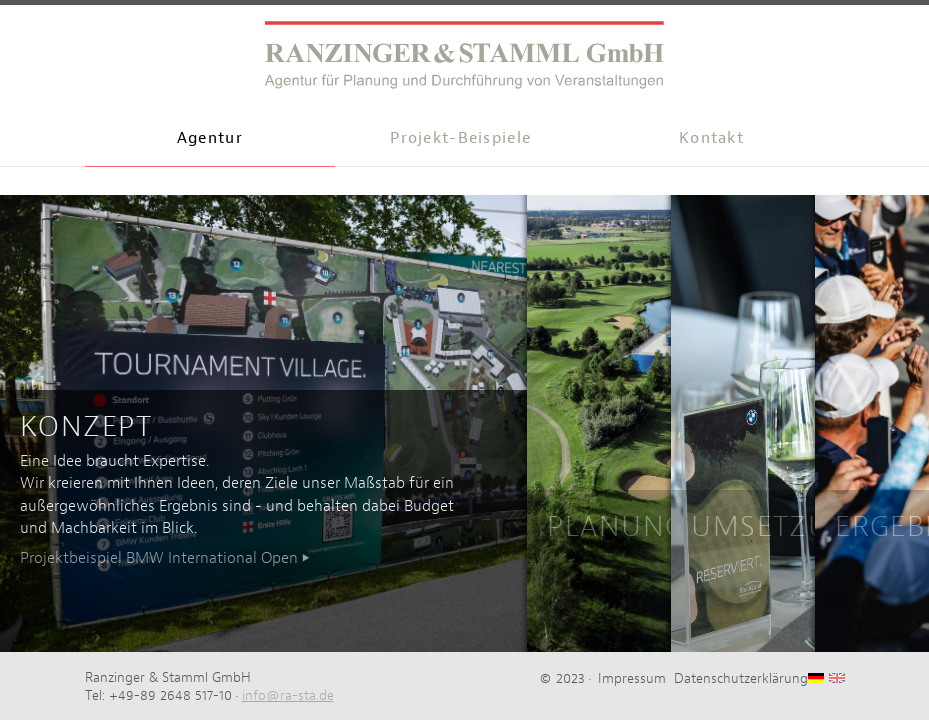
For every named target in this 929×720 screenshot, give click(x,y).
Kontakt (711, 137)
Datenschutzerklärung (741, 678)
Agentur (210, 137)
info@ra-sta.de (288, 695)
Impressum (632, 678)
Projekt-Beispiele (460, 137)
